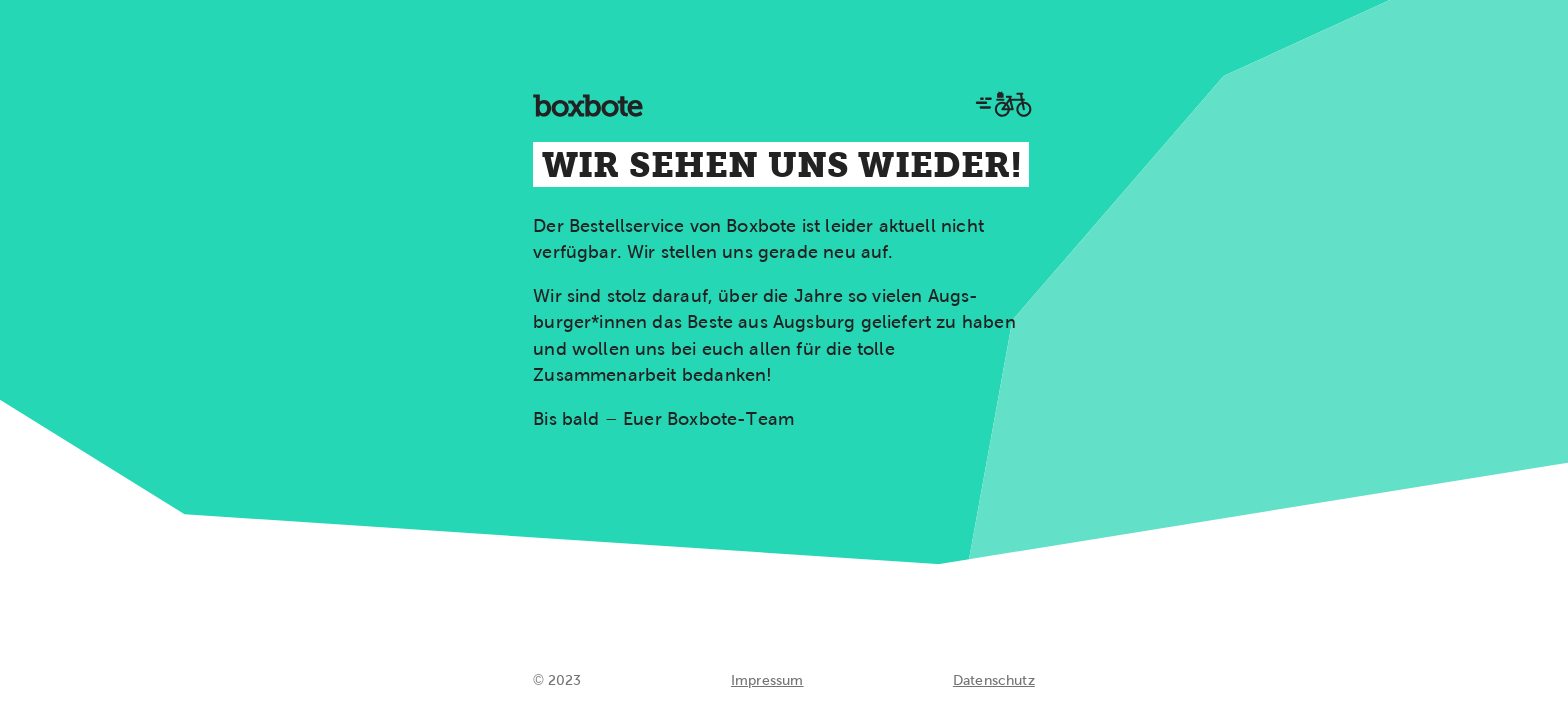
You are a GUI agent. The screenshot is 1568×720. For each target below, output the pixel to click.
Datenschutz (994, 680)
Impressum (767, 680)
